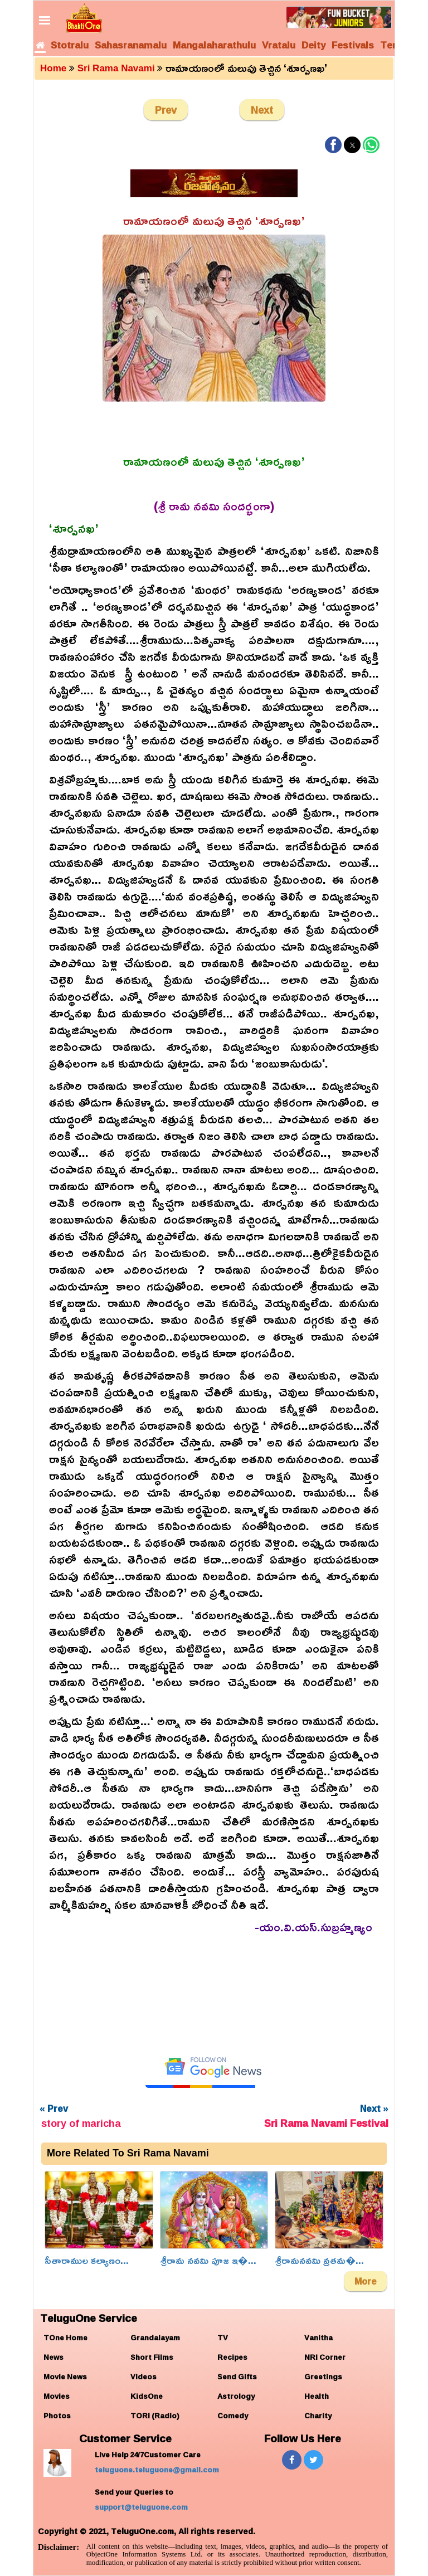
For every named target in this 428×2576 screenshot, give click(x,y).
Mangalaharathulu (214, 45)
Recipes (232, 2357)
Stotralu (70, 45)
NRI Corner (325, 2357)
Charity (318, 2415)
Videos (143, 2376)
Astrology (236, 2396)
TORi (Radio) (154, 2415)
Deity (313, 45)
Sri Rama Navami (116, 68)
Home (53, 68)
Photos (57, 2415)
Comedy (232, 2415)
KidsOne (146, 2396)
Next (262, 109)
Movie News (65, 2376)
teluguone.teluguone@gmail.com (157, 2469)
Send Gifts (237, 2376)
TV (222, 2337)
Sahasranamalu (131, 45)
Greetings (323, 2376)
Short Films (151, 2357)
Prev (166, 109)
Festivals (353, 45)
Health (316, 2396)
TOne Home (65, 2337)
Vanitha (318, 2337)
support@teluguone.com (141, 2507)
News (53, 2357)
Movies (56, 2396)
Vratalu (278, 45)
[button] (333, 145)
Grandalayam (155, 2337)
